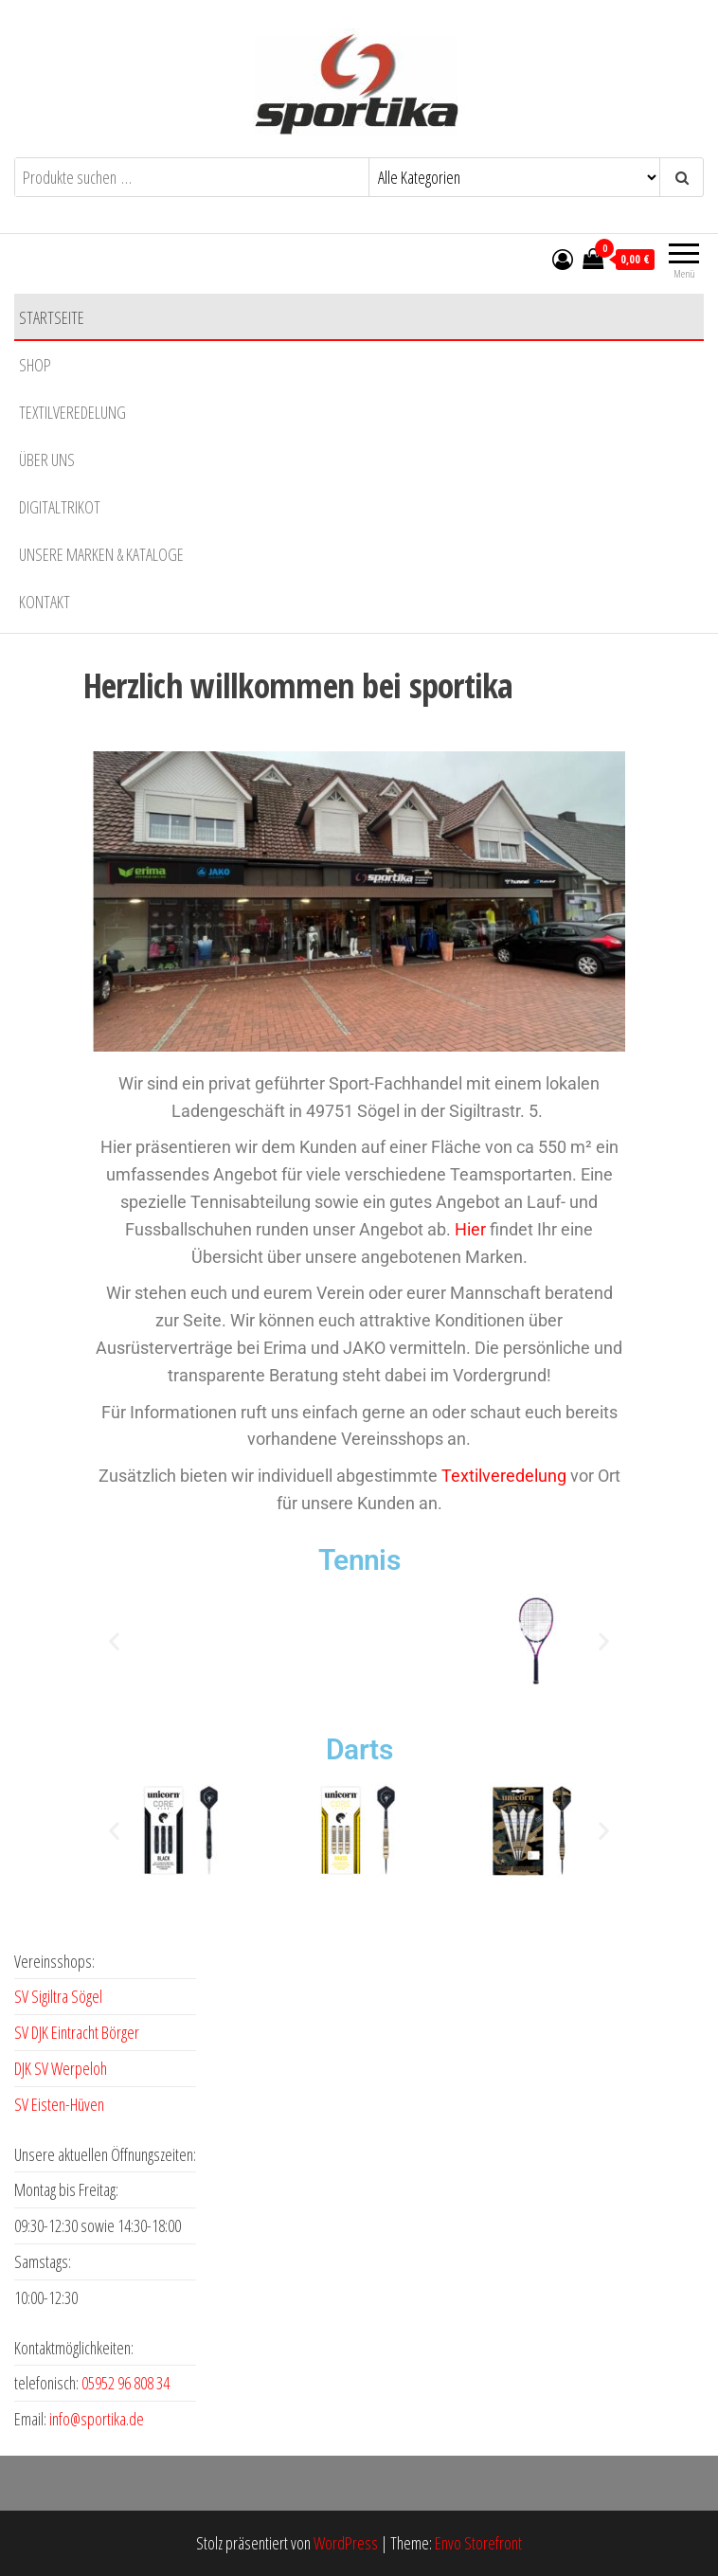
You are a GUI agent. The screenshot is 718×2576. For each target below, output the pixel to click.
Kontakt (44, 601)
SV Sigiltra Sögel (58, 1996)
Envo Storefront (478, 2542)
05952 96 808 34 (125, 2382)
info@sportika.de (96, 2418)
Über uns (47, 459)
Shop (35, 364)
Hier (470, 1229)
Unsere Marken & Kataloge (101, 554)
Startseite (51, 317)
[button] (114, 1640)
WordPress (346, 2542)
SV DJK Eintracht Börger (76, 2032)
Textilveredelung (72, 412)
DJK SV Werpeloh (60, 2068)
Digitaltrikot (59, 506)
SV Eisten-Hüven (59, 2104)
